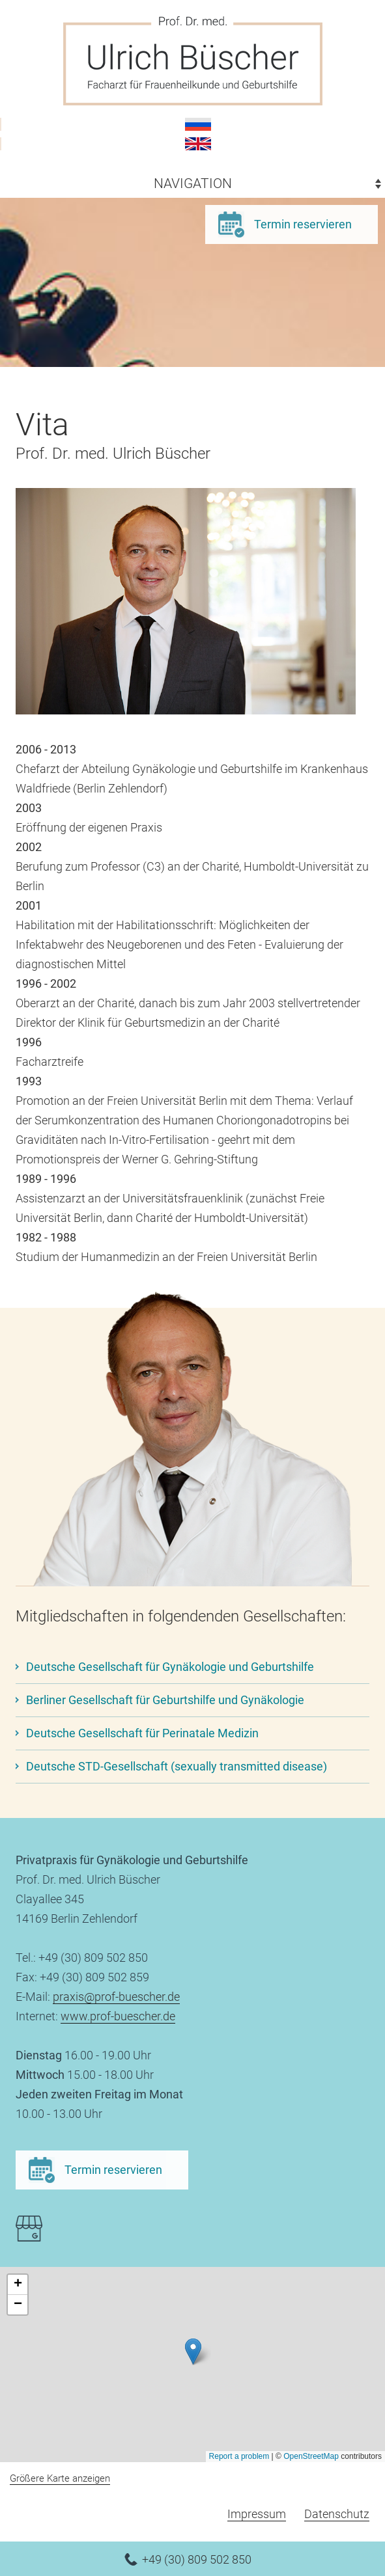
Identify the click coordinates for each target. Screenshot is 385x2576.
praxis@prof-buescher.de (116, 1996)
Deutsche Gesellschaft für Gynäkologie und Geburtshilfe (170, 1667)
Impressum (256, 2514)
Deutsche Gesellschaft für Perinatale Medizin (142, 1733)
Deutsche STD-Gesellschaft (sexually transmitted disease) (176, 1766)
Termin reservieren (303, 224)
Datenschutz (336, 2514)
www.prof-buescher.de (118, 2016)
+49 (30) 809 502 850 (196, 2559)
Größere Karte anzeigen (60, 2478)
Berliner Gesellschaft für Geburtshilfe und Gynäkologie (165, 1700)
